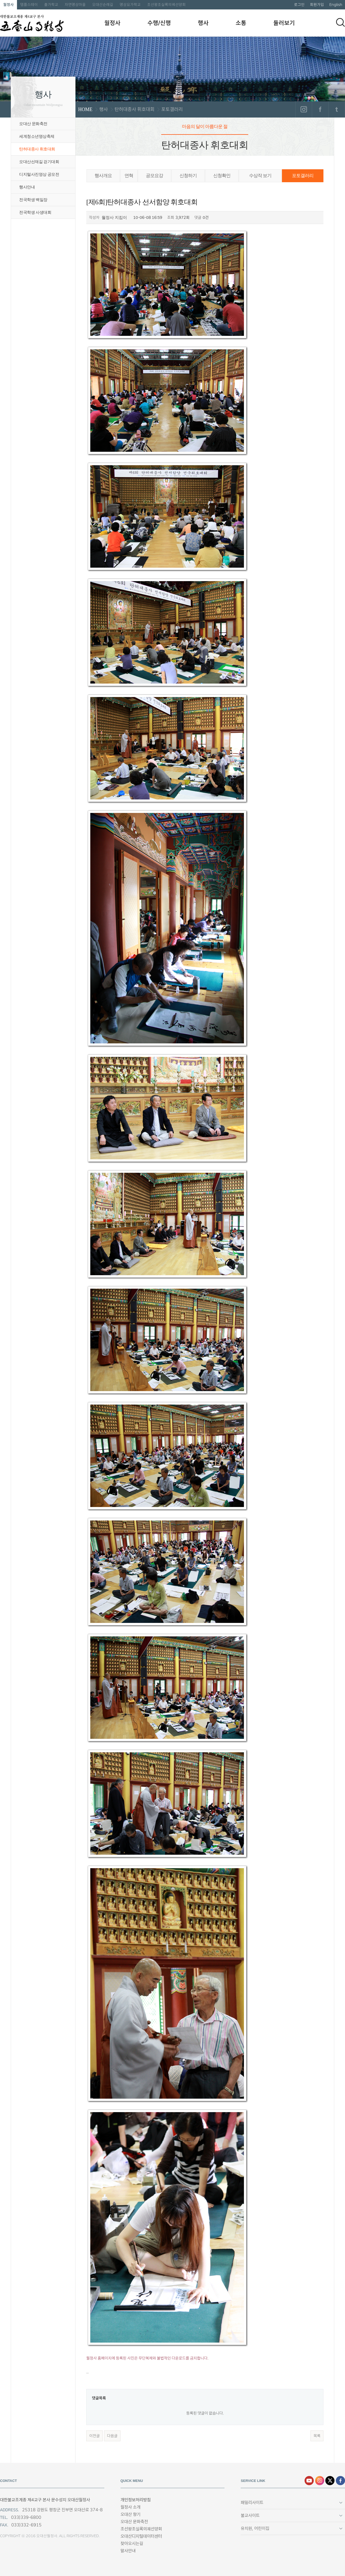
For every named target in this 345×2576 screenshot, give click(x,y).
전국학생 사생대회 (35, 212)
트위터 (336, 109)
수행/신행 (159, 23)
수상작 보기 (260, 175)
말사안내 (128, 2551)
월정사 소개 (130, 2507)
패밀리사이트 (252, 2502)
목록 (316, 2436)
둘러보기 (284, 23)
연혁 (129, 175)
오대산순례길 (102, 4)
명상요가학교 (130, 4)
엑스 (329, 2480)
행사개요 (103, 175)
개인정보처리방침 (135, 2500)
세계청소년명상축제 (36, 136)
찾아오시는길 (131, 2543)
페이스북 (320, 109)
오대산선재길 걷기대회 (39, 162)
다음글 (112, 2436)
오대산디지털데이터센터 (141, 2536)
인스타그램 (303, 109)
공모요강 (154, 175)
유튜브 (309, 2480)
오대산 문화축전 (33, 124)
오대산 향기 (130, 2514)
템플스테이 (29, 4)
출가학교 (51, 4)
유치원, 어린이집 (255, 2528)
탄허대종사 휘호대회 (37, 149)
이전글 (94, 2436)
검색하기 (340, 22)
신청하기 (188, 175)
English (335, 4)
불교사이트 (250, 2515)
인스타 (319, 2480)
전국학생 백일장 (33, 200)
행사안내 (27, 187)
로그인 (299, 4)
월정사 (8, 4)
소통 (241, 23)
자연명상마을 (75, 4)
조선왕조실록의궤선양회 (166, 4)
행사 (203, 23)
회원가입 (317, 4)
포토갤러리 (302, 175)
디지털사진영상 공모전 (39, 174)
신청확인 (221, 175)
